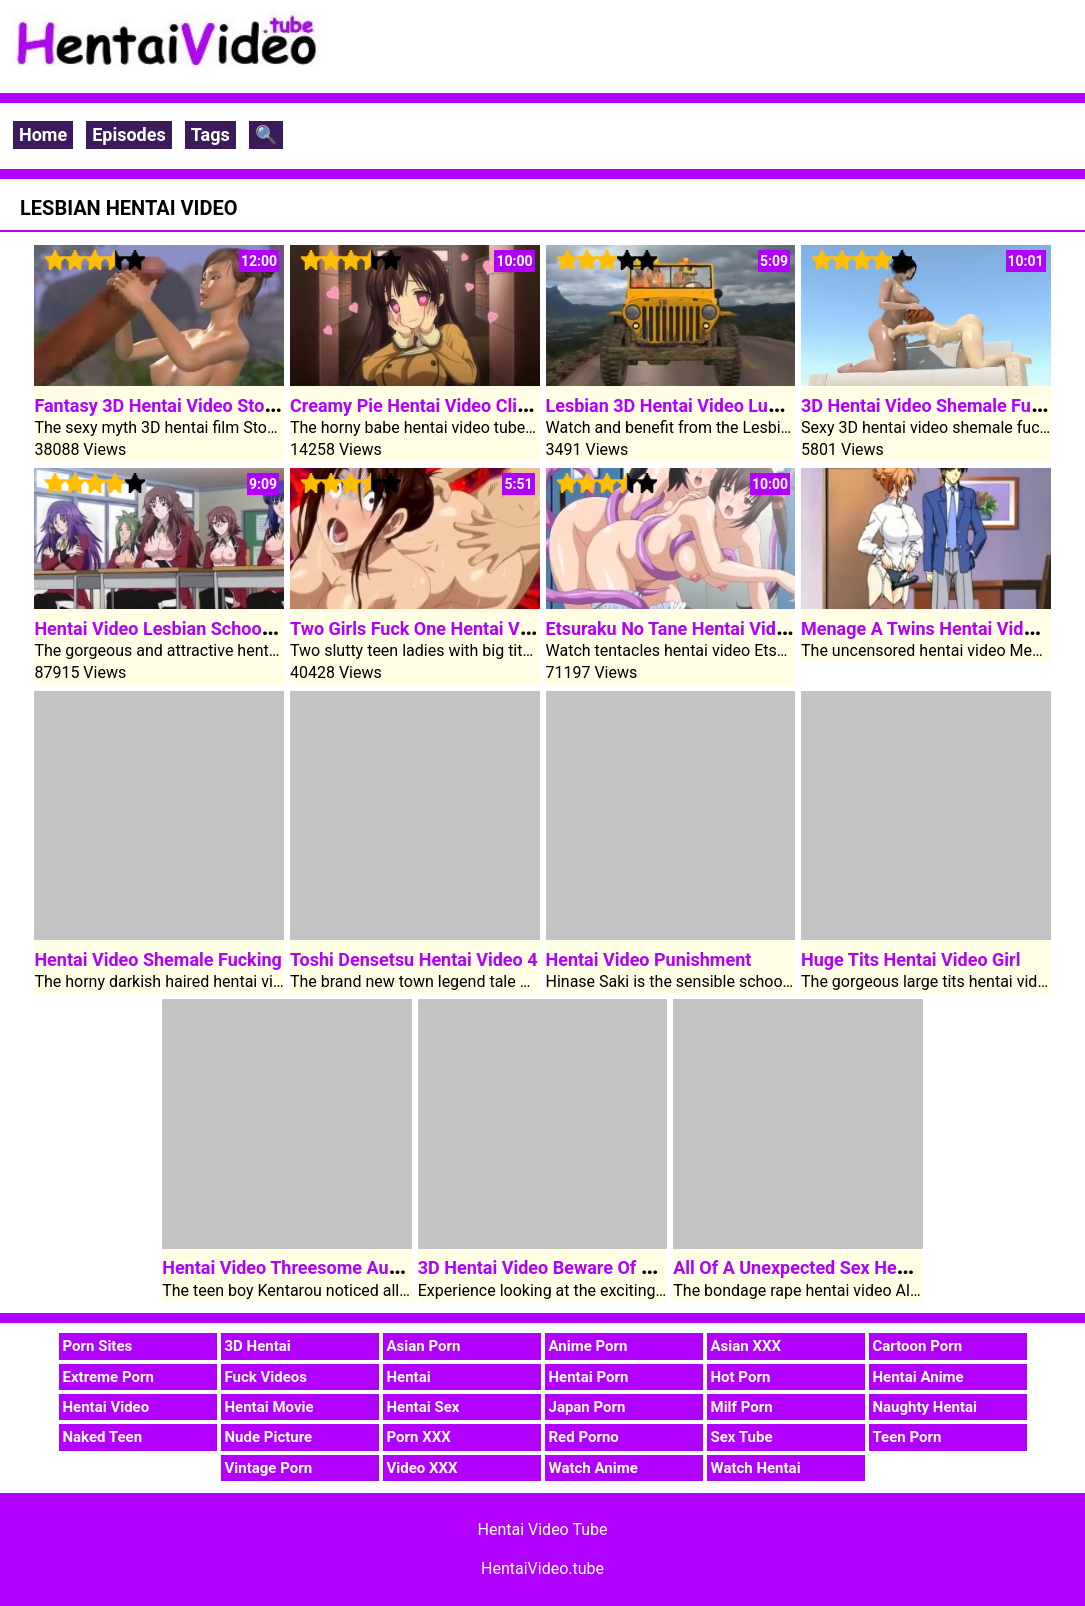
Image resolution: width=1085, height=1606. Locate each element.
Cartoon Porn (918, 1346)
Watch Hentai (756, 1468)
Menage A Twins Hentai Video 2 (929, 628)
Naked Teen (103, 1437)
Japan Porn (587, 1407)
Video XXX (422, 1468)
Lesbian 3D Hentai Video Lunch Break (697, 405)
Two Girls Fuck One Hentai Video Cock (445, 628)
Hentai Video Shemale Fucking (157, 959)
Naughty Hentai (925, 1407)
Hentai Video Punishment (649, 959)
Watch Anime (593, 1468)
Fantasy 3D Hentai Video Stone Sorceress (202, 405)
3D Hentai (258, 1346)
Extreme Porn (108, 1377)
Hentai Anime (918, 1377)
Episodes (129, 134)
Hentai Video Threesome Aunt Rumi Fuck (328, 1267)
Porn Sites (98, 1346)
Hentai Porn (589, 1377)
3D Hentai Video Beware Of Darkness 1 (575, 1267)
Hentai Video (106, 1407)
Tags (210, 134)
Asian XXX (746, 1346)
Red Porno (584, 1437)
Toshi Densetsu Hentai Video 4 (414, 959)
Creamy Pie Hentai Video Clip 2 (416, 405)
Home (43, 134)
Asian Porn (424, 1346)
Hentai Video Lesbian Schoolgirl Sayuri (191, 628)
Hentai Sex (423, 1407)
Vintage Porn (269, 1468)
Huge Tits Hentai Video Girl (910, 959)
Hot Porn (741, 1377)
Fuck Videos (266, 1377)
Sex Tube (742, 1437)
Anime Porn (588, 1346)
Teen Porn (907, 1437)
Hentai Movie (269, 1407)
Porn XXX (419, 1437)
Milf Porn (742, 1407)
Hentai (409, 1377)
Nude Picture (269, 1437)
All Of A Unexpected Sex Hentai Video (825, 1267)
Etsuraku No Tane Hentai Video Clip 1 (696, 628)
